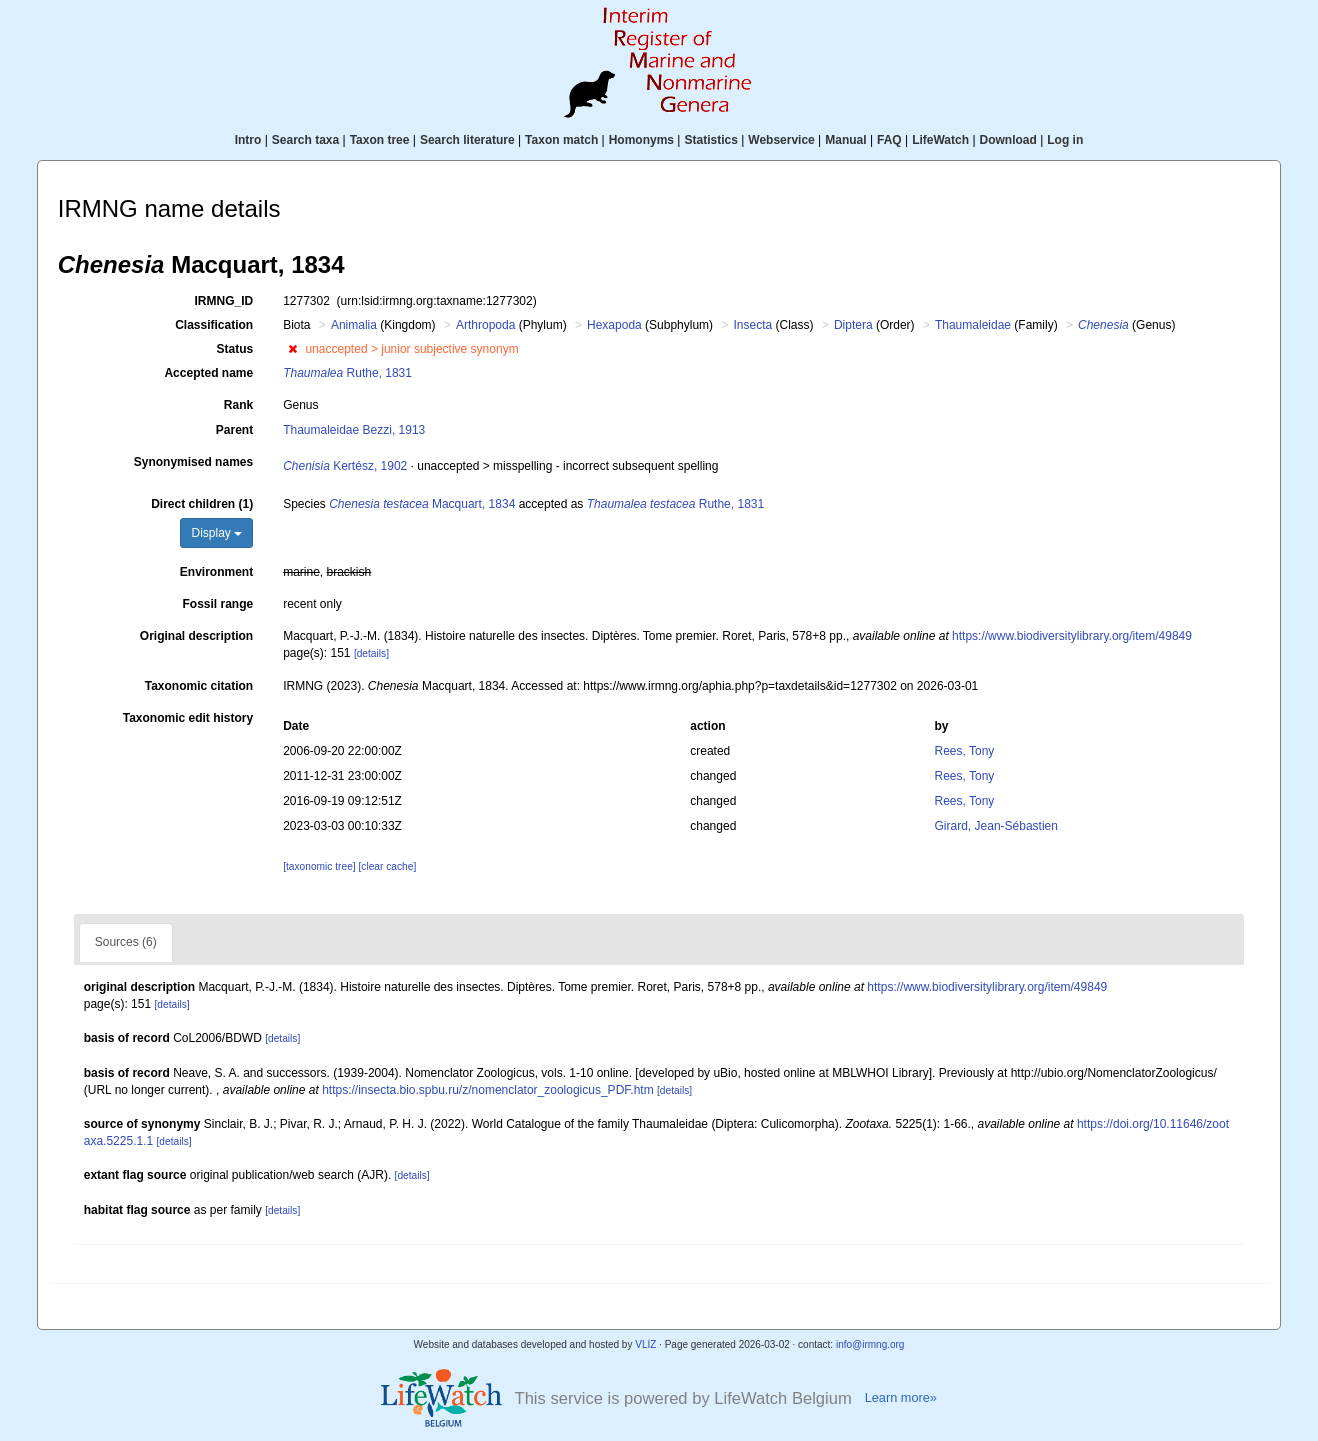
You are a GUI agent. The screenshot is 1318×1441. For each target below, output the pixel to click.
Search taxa (305, 140)
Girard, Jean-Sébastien (996, 826)
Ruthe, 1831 (347, 373)
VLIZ (645, 1344)
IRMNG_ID (223, 301)
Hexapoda (614, 325)
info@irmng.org (870, 1344)
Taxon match (561, 140)
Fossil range (217, 604)
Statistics (710, 140)
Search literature (467, 140)
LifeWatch (940, 140)
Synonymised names (193, 462)
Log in (1065, 140)
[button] (292, 349)
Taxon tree (380, 140)
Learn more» (901, 1397)
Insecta (752, 325)
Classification (214, 325)
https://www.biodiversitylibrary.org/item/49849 (1072, 636)
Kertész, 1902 (345, 466)
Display (216, 533)
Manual (845, 140)
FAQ (889, 140)
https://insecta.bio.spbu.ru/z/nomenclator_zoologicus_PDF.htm (488, 1090)
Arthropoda (485, 325)
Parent (234, 430)
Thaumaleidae (973, 325)
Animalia (354, 325)
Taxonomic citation (199, 686)
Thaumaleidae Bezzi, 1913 (354, 430)
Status (234, 349)
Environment (216, 572)
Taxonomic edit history (188, 718)
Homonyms (641, 140)
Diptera (853, 325)
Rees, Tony (965, 751)
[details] (371, 653)
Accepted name (208, 373)
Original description (196, 636)
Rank (238, 405)
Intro (248, 140)
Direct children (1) (202, 504)
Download (1008, 140)
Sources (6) (126, 942)
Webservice (781, 140)
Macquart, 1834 (422, 504)
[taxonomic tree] (319, 866)
